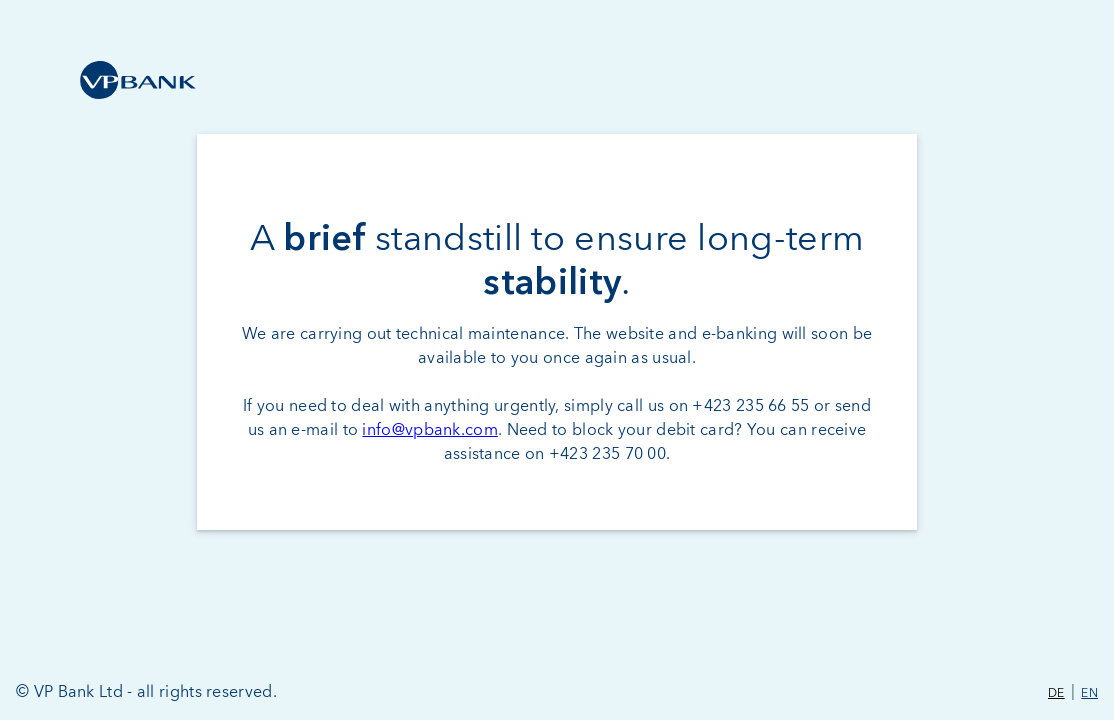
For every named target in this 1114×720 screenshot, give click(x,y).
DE (1056, 694)
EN (1089, 694)
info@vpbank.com (430, 430)
